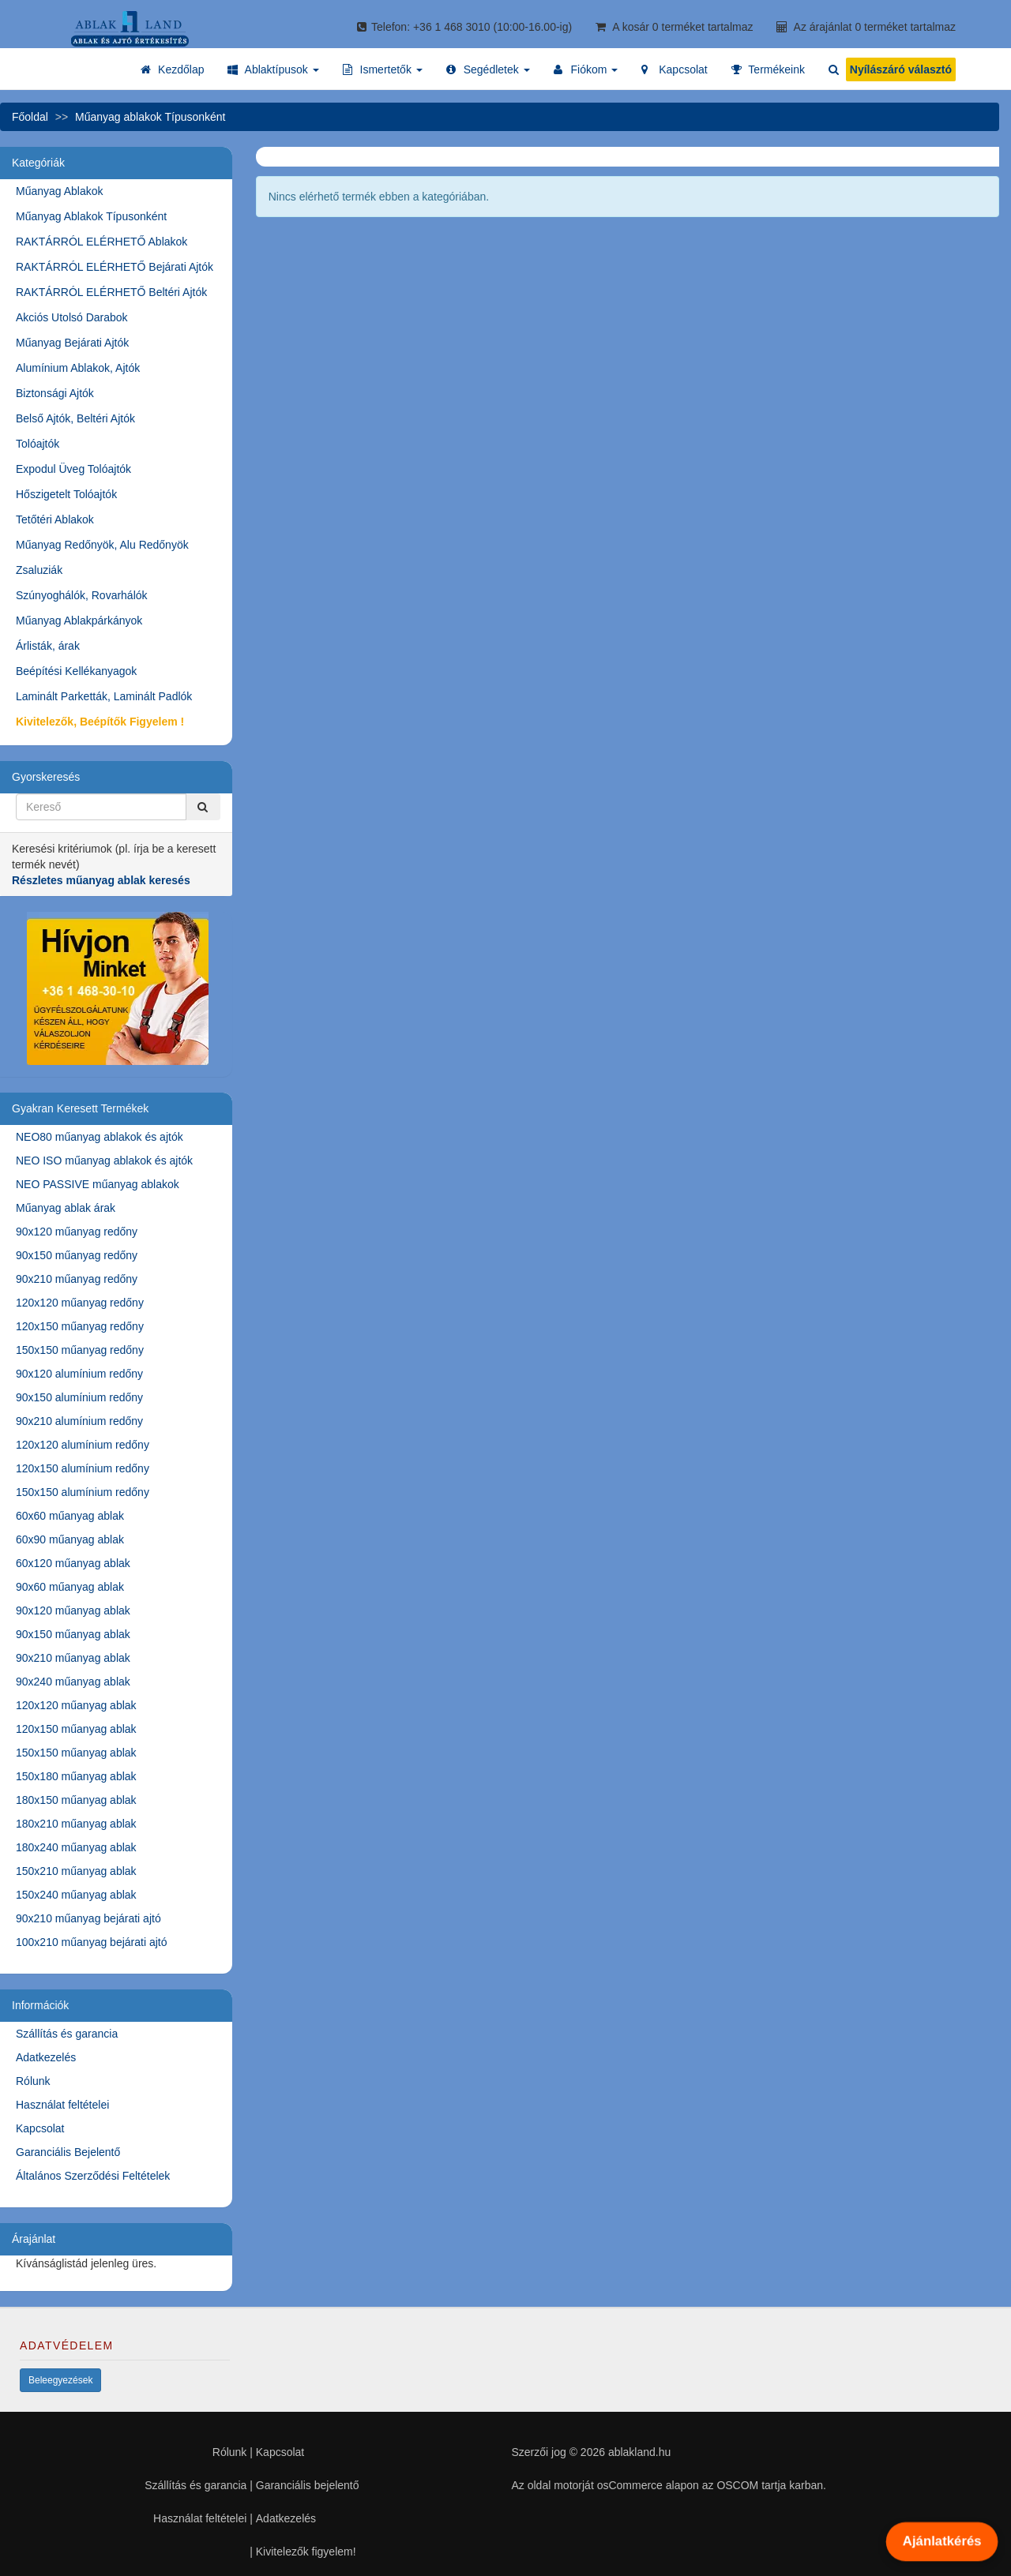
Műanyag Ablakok (59, 191)
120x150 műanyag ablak (76, 1729)
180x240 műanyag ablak (76, 1847)
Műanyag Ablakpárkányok (79, 620)
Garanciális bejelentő (307, 2485)
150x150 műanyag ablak (76, 1752)
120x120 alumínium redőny (82, 1444)
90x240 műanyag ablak (73, 1681)
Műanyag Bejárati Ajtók (72, 342)
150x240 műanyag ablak (76, 1894)
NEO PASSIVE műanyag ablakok (97, 1184)
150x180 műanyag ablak (76, 1776)
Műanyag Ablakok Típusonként (91, 216)
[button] (273, 69)
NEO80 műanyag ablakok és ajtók (99, 1137)
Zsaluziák (39, 570)
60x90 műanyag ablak (70, 1539)
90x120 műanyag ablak (73, 1610)
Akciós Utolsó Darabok (72, 317)
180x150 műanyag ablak (76, 1800)
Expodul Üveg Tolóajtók (73, 469)
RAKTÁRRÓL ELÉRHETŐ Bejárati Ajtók (114, 267)
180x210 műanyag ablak (76, 1823)
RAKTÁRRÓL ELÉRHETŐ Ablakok (101, 241)
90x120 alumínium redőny (79, 1373)
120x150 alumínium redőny (82, 1468)
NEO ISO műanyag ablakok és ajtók (104, 1160)
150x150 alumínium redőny (82, 1492)
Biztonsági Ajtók (55, 393)
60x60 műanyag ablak (70, 1515)
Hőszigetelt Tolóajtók (66, 494)
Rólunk (33, 2081)
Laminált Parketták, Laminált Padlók (104, 696)
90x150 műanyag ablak (73, 1634)
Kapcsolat (40, 2128)
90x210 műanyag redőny (76, 1279)
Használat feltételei (62, 2104)
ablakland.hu (639, 2452)
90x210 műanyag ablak (73, 1658)
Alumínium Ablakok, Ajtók (78, 368)
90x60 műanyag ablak (70, 1586)
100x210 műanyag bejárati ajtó (91, 1942)
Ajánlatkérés (942, 2541)
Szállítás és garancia (67, 2033)
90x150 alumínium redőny (79, 1397)
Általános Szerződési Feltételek (93, 2175)
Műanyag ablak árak (65, 1208)
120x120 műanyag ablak (76, 1705)
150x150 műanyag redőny (80, 1350)
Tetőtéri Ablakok (55, 519)
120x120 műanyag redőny (80, 1302)
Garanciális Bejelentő (68, 2152)
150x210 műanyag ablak (76, 1871)
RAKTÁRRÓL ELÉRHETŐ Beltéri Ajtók (111, 292)
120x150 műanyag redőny (80, 1326)
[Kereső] (203, 806)
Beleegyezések (60, 2380)
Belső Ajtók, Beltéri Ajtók (75, 418)
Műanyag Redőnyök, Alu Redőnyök (102, 544)
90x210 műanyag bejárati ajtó (88, 1918)
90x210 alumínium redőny (79, 1421)
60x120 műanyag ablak (73, 1563)
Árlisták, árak (48, 645)
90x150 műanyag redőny (76, 1255)
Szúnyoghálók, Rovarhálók (82, 595)
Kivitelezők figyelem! (306, 2551)
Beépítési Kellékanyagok (76, 671)
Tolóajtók (37, 443)
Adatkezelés (46, 2057)
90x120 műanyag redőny (76, 1231)
